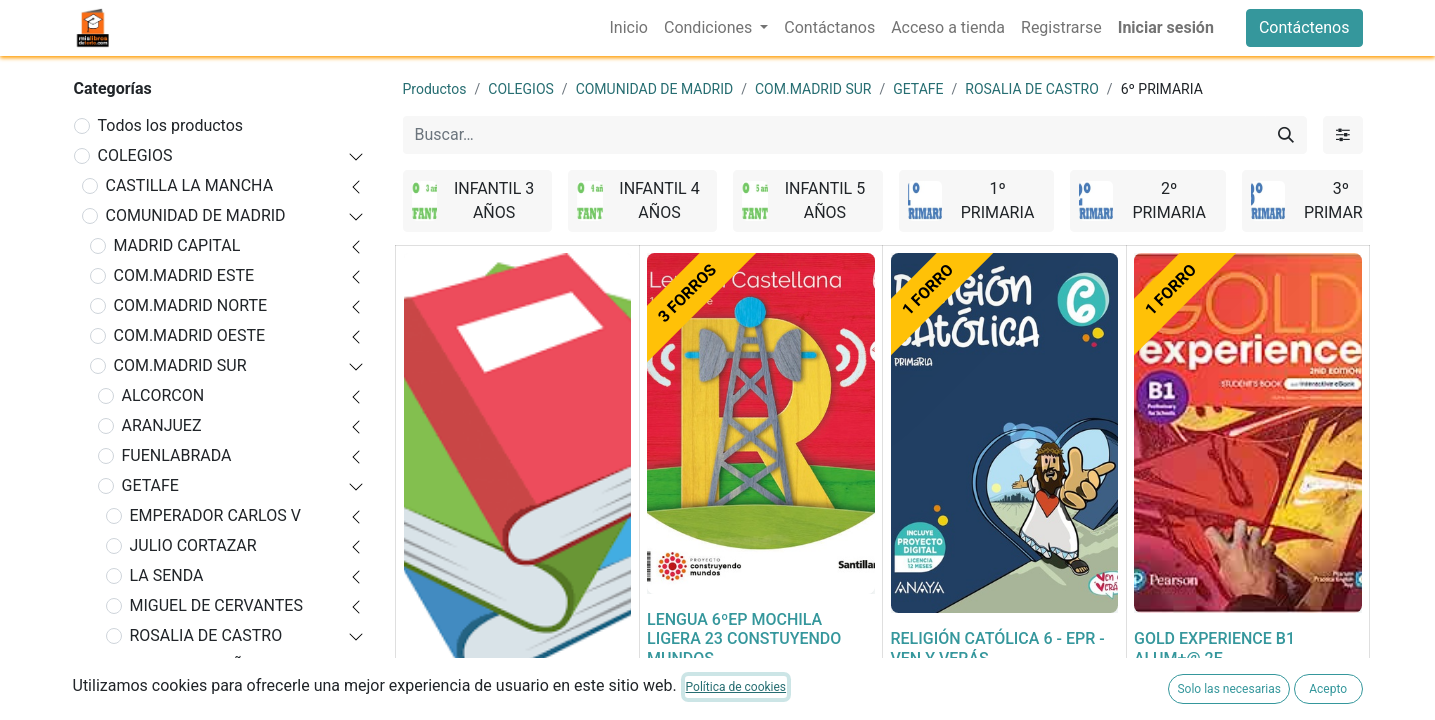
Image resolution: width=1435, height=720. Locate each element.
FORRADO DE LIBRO (476, 708)
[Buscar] (1286, 135)
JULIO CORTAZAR (193, 545)
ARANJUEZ (162, 425)
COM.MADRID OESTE (190, 335)
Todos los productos (171, 125)
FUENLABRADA (177, 455)
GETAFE (150, 485)
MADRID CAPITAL (177, 245)
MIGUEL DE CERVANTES (216, 605)
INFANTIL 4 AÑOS (201, 695)
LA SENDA (167, 575)
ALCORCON (163, 395)
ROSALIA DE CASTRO (206, 635)
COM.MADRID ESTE (184, 275)
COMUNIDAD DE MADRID (196, 215)
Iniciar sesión (1166, 27)
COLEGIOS (135, 155)
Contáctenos (1304, 27)
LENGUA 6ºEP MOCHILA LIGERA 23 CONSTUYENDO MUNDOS (744, 638)
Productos (435, 89)
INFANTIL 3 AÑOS (201, 665)
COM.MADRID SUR (180, 365)
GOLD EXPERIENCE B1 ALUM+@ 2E (1214, 648)
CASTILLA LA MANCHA (190, 185)
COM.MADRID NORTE (191, 305)
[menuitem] (629, 28)
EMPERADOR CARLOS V (215, 515)
